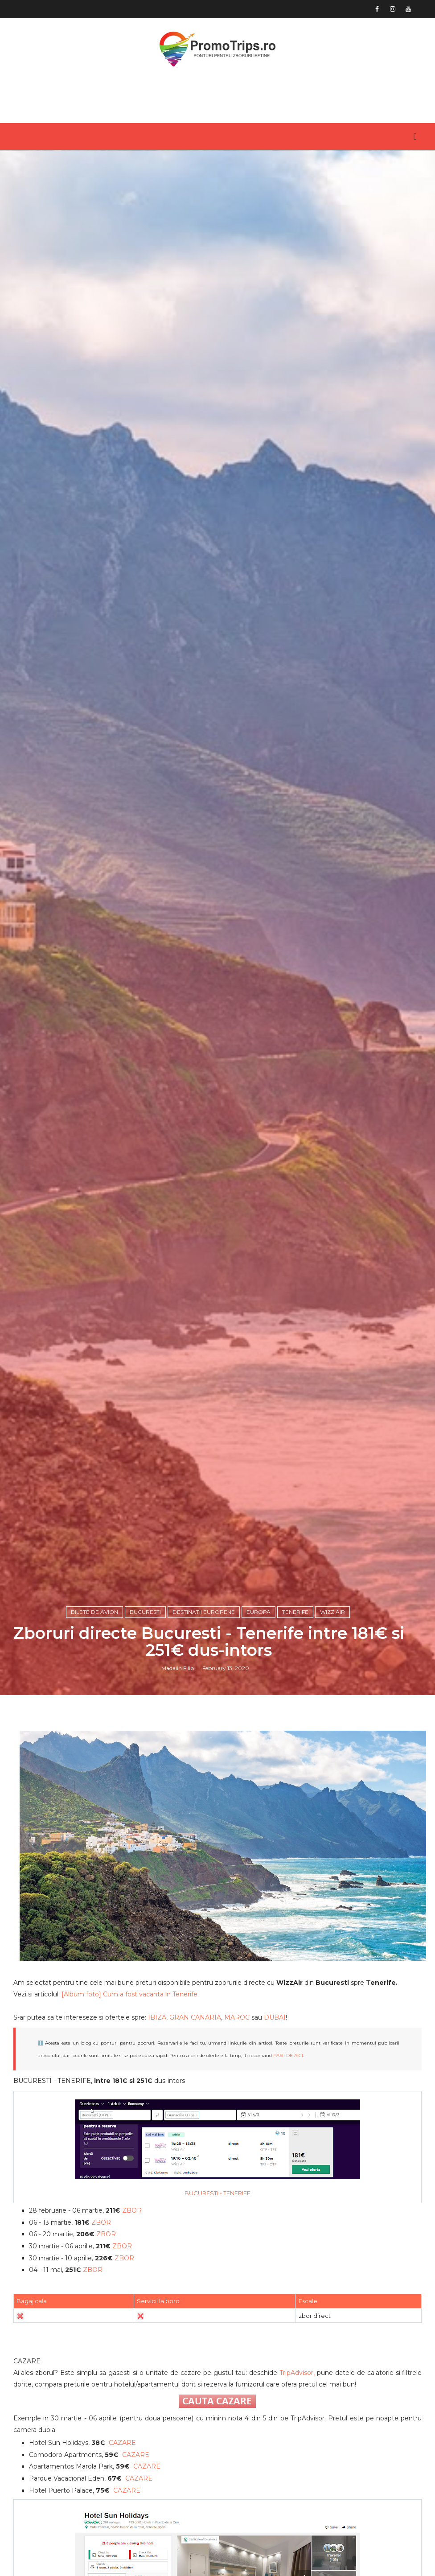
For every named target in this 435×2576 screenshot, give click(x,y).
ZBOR (132, 2210)
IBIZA (157, 2017)
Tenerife (295, 1612)
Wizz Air (332, 1612)
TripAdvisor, (297, 2373)
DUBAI (275, 2017)
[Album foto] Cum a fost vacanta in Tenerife (129, 1994)
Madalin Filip (177, 1668)
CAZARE (122, 2443)
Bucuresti (145, 1612)
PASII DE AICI (288, 2055)
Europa (258, 1612)
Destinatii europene (203, 1612)
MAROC (237, 2017)
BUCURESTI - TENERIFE (217, 2193)
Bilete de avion (94, 1612)
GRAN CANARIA (195, 2017)
